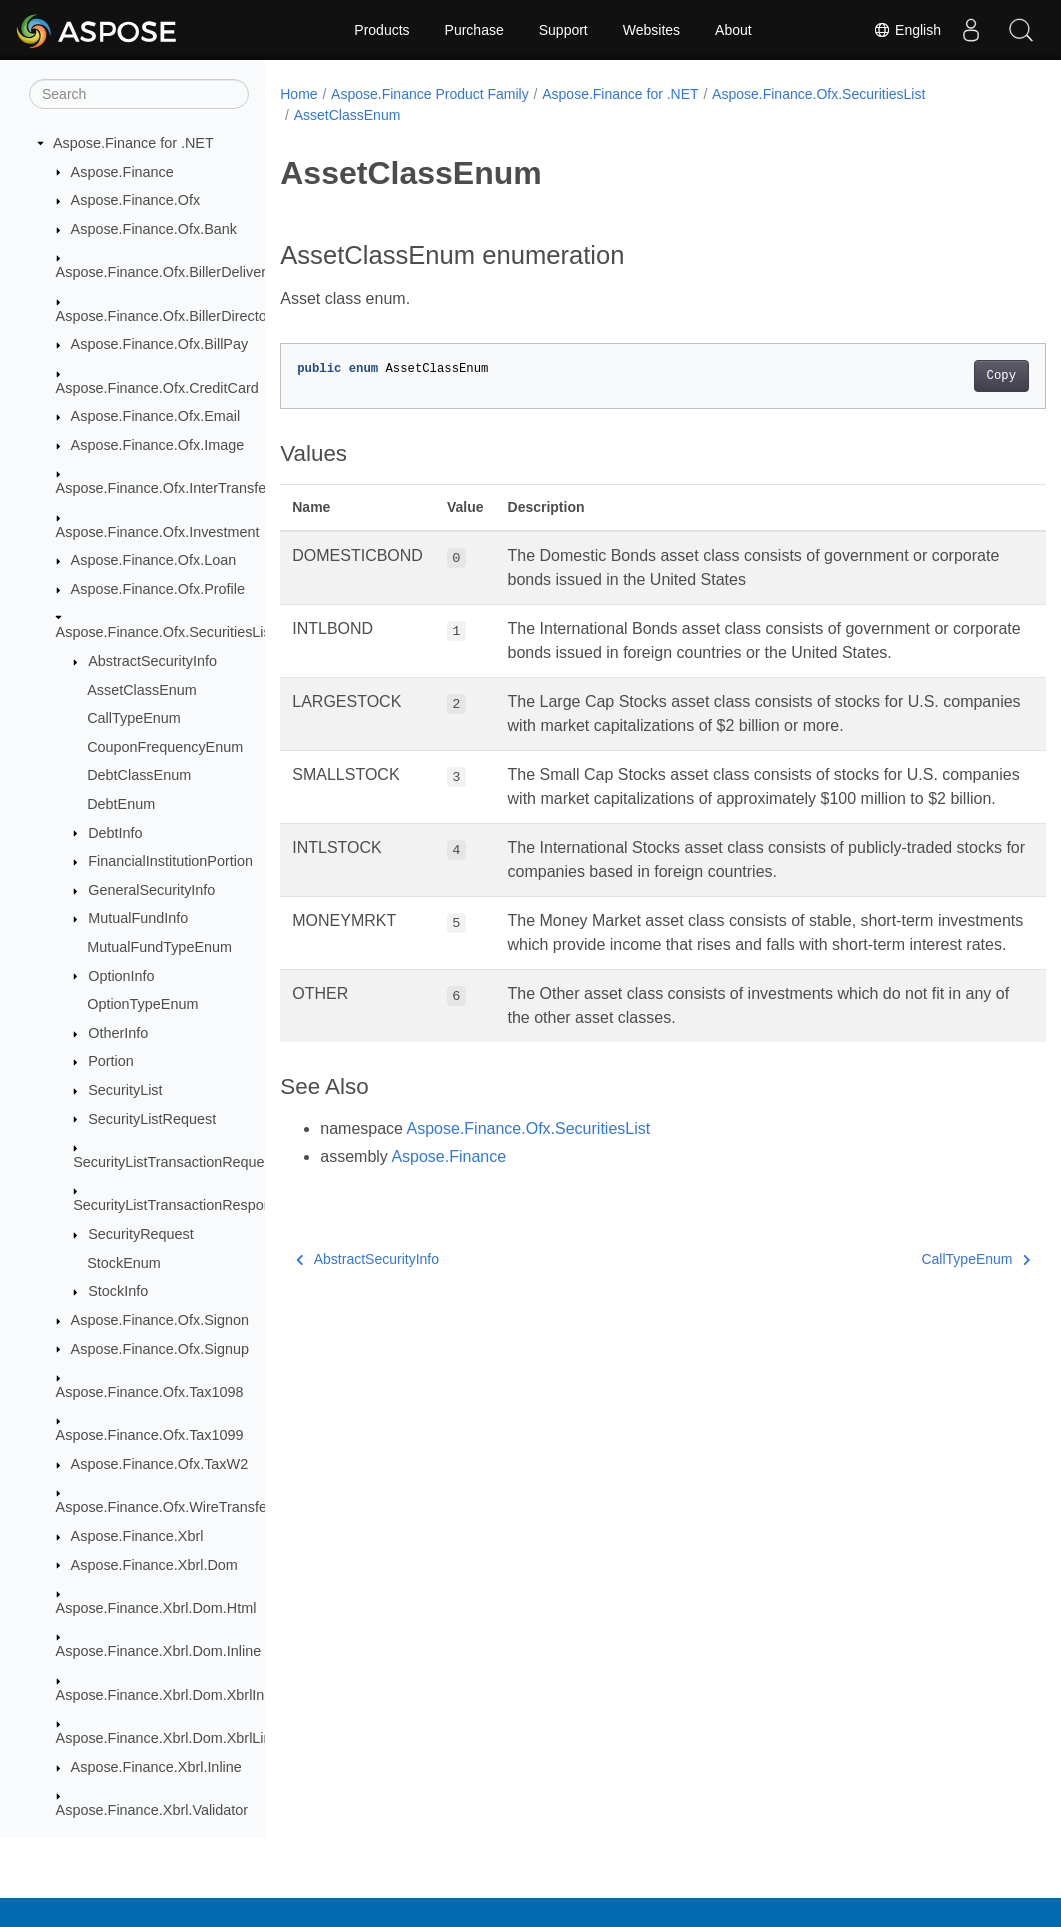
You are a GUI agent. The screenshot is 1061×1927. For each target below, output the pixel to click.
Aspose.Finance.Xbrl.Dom (154, 1565)
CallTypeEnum (134, 718)
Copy (947, 376)
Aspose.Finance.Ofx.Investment (158, 532)
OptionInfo (121, 976)
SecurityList (125, 1090)
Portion (111, 1061)
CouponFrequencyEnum (165, 747)
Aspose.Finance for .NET (133, 143)
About (733, 30)
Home (298, 94)
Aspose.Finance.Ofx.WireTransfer (164, 1507)
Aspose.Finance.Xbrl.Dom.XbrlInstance (181, 1695)
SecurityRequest (141, 1234)
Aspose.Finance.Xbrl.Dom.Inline (159, 1651)
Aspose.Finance (122, 172)
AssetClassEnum (142, 690)
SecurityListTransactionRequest (174, 1162)
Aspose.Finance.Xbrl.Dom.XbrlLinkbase (183, 1738)
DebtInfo (115, 833)
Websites (651, 30)
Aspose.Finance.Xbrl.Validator (152, 1810)
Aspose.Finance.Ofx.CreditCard (157, 388)
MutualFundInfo (138, 918)
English (907, 30)
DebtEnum (121, 804)
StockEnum (124, 1263)
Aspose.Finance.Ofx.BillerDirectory (167, 316)
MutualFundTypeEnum (159, 947)
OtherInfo (118, 1033)
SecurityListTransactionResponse (180, 1205)
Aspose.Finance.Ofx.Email (156, 416)
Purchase (474, 30)
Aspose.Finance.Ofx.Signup (160, 1349)
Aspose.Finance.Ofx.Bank (154, 229)
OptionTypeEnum (142, 1004)
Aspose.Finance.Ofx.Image (158, 445)
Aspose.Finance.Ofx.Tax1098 (150, 1392)
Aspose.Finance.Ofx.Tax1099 (150, 1435)
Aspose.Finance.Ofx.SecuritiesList (165, 632)
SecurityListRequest (152, 1119)
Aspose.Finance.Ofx (136, 200)
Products (381, 30)
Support (563, 30)
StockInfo (118, 1291)
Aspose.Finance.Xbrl (137, 1536)
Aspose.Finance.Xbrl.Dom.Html (156, 1608)
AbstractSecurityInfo (152, 661)
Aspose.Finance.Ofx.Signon (160, 1320)
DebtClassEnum (139, 775)
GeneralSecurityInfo (151, 890)
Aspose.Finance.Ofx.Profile (158, 589)
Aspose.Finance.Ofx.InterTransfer (163, 488)
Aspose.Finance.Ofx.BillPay (160, 344)
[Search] (139, 94)
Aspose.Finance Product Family (430, 94)
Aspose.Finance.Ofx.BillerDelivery (165, 272)
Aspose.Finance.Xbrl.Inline (156, 1767)
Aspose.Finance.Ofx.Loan (154, 560)
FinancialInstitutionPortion (170, 861)
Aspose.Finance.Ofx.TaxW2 (160, 1464)
